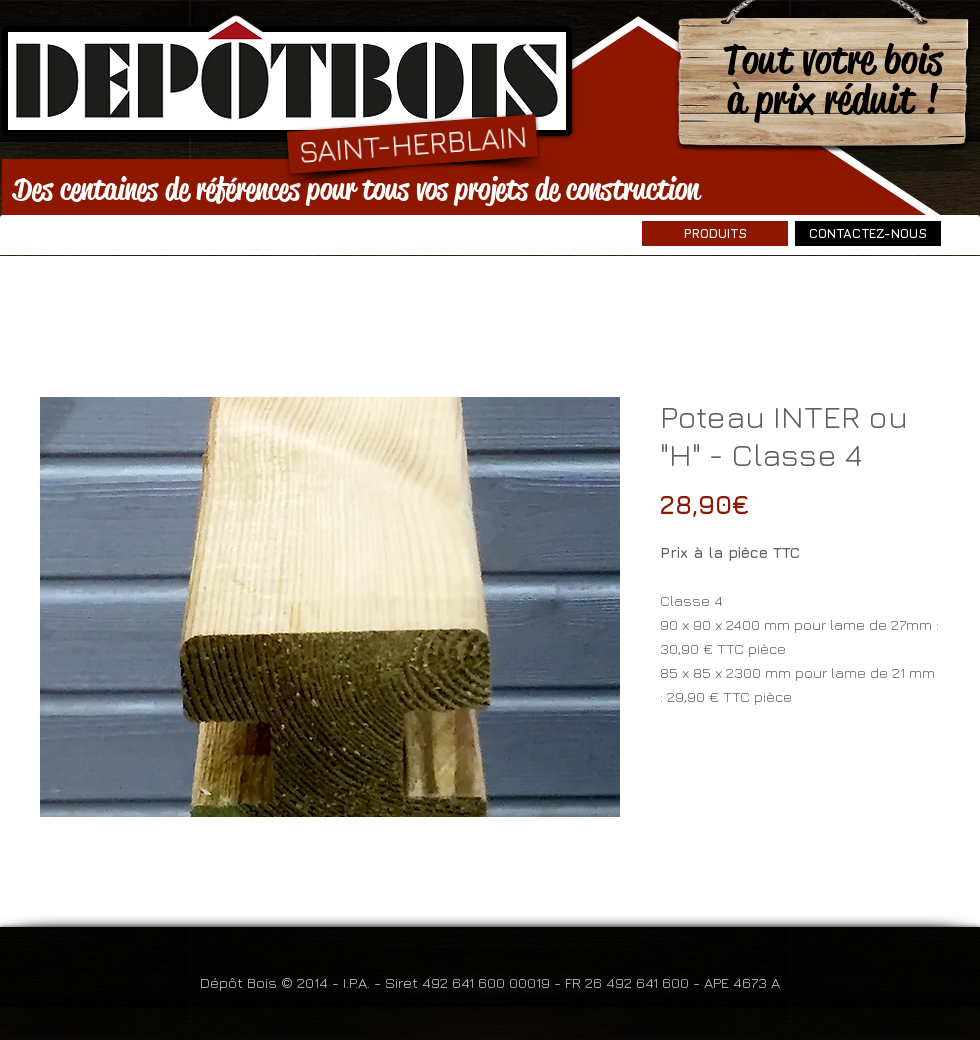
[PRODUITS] (715, 233)
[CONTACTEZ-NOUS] (868, 233)
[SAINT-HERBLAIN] (412, 143)
